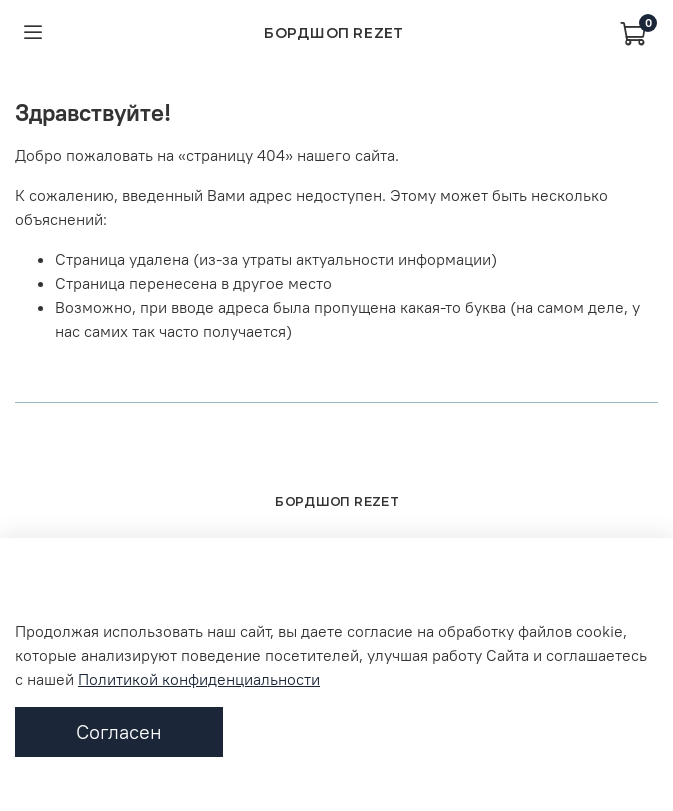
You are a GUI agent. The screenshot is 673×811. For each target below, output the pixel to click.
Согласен (119, 731)
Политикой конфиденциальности (199, 679)
